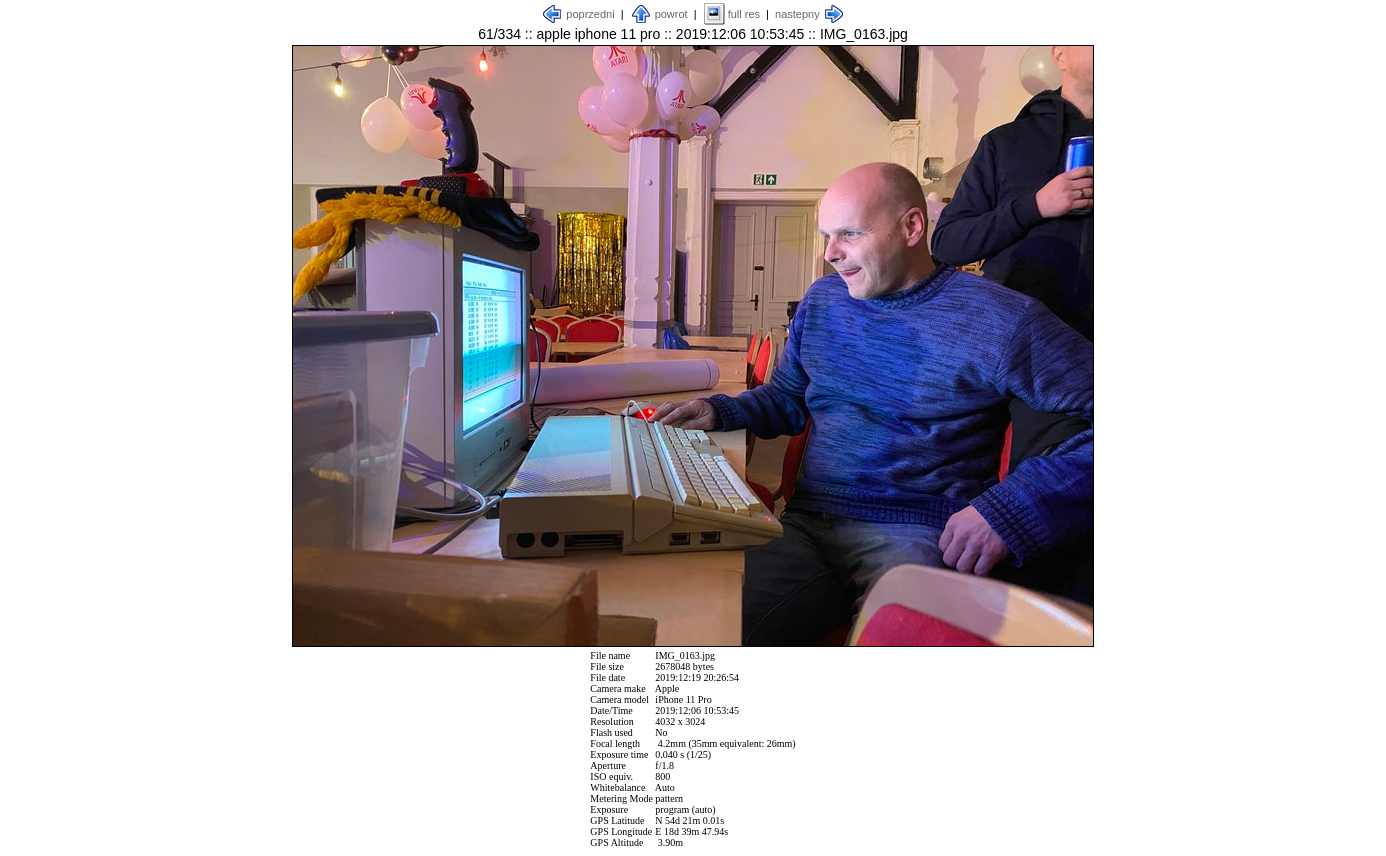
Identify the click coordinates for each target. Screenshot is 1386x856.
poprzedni (590, 14)
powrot (671, 14)
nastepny (797, 14)
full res (744, 14)
